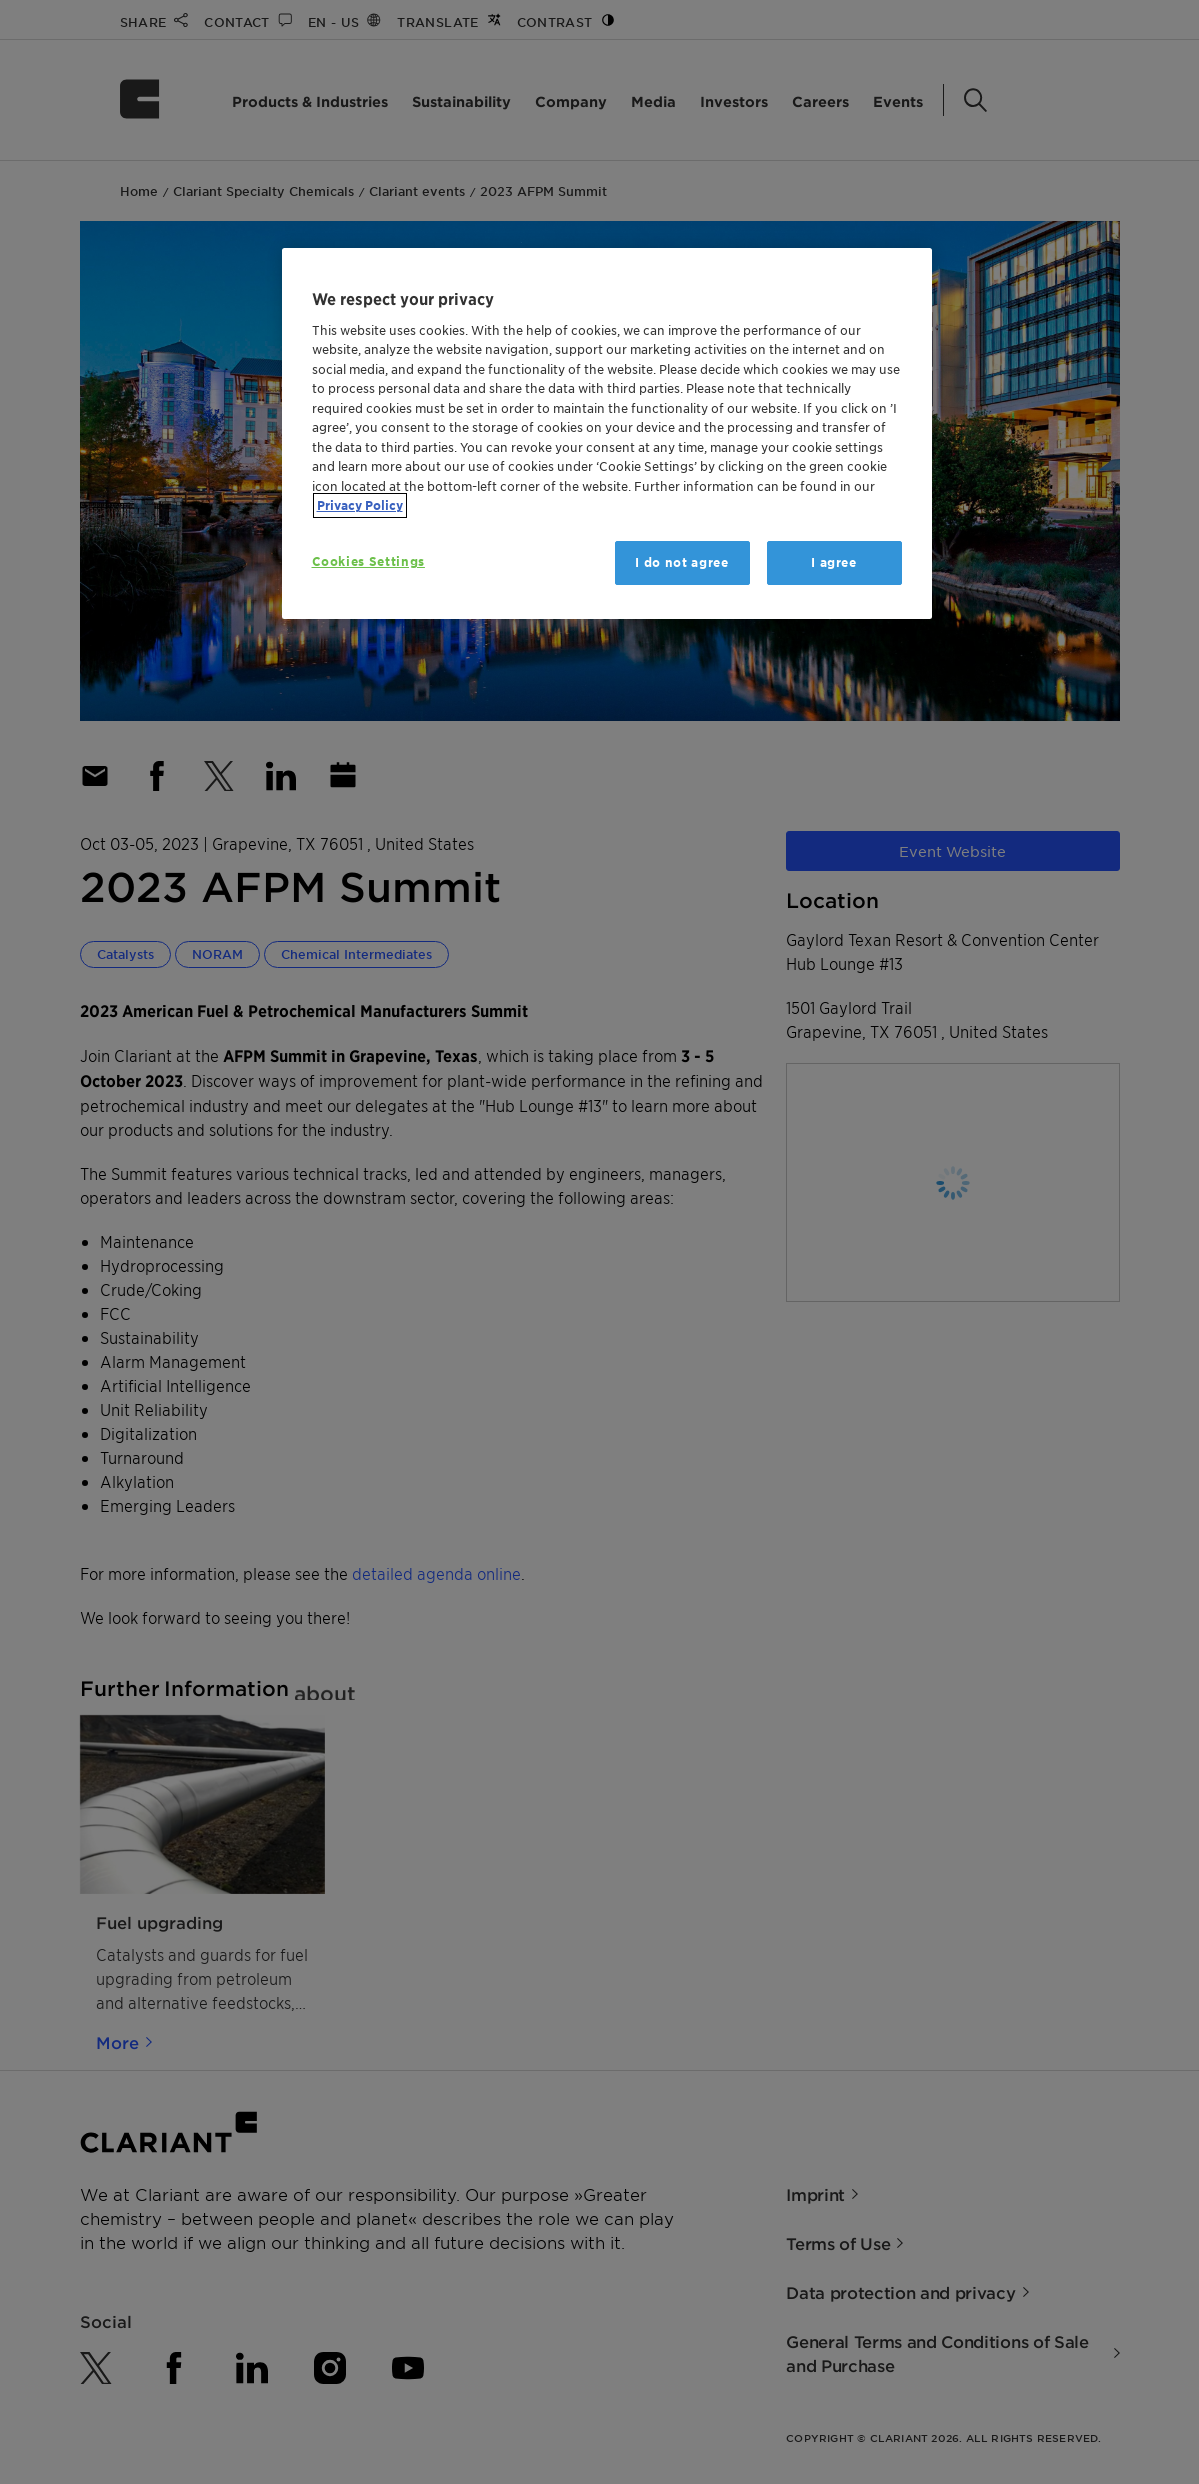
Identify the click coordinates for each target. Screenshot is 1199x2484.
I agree (834, 562)
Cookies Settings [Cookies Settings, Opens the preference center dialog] (368, 561)
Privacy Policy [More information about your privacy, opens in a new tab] (360, 505)
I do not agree (681, 562)
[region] (607, 433)
